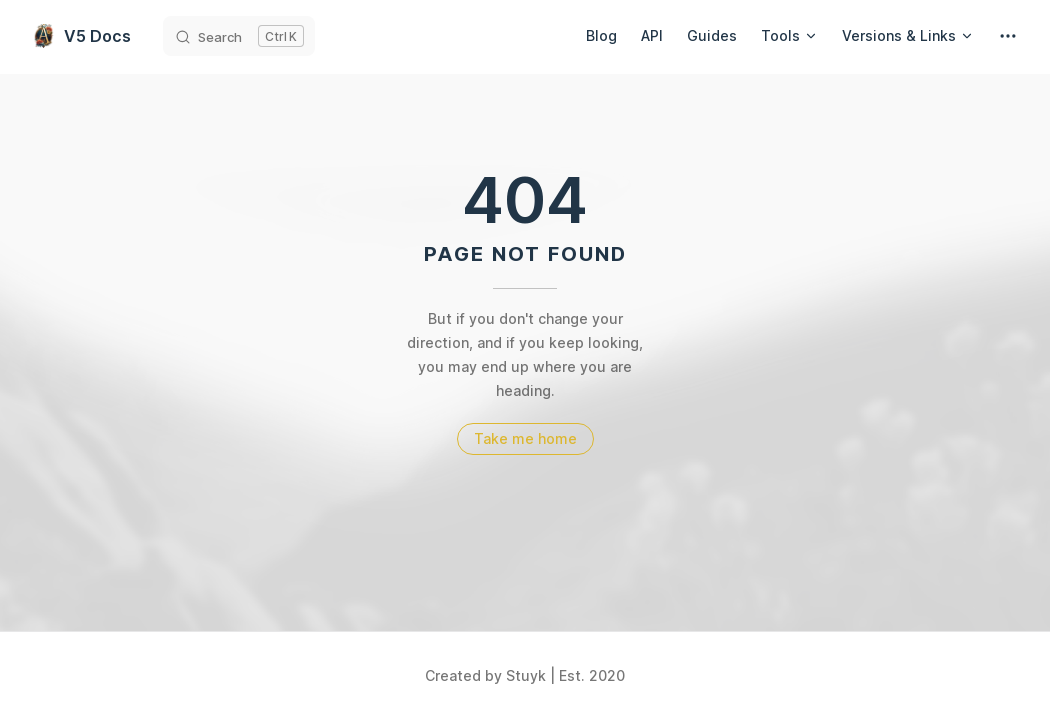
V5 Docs (81, 36)
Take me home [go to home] (525, 438)
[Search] (239, 36)
